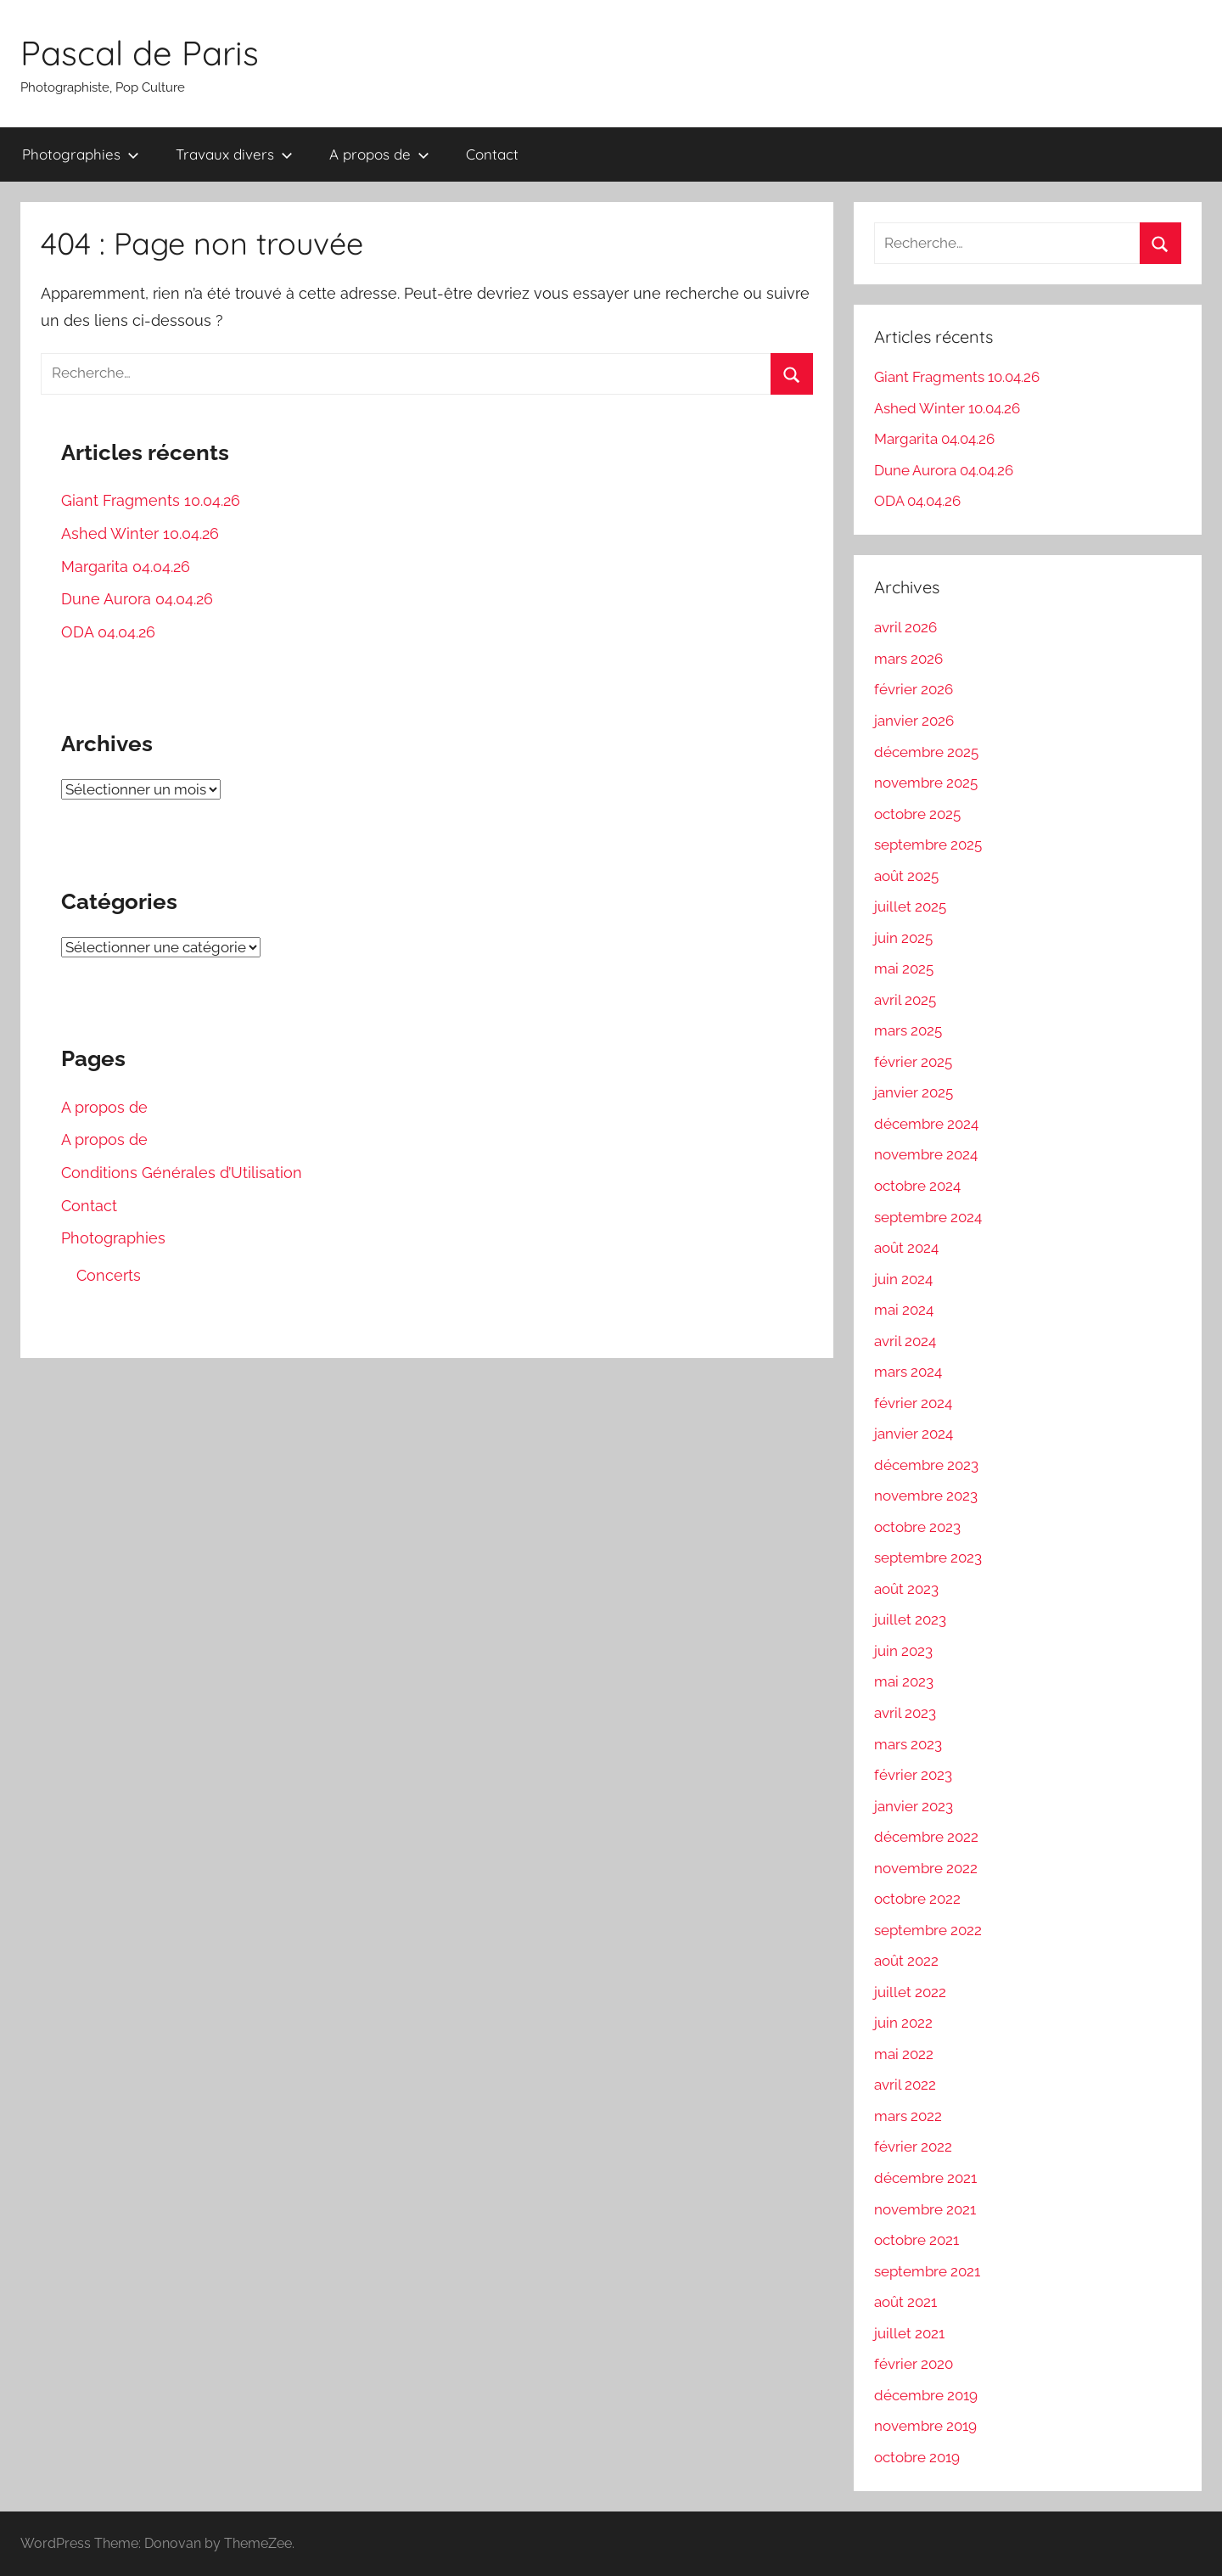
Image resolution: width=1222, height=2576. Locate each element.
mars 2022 (908, 2115)
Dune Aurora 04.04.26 (137, 599)
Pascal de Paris (139, 52)
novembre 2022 (926, 1868)
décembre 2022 (926, 1836)
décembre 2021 (925, 2177)
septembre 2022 (928, 1930)
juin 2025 (903, 937)
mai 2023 (903, 1681)
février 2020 (913, 2363)
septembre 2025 (928, 844)
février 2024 (913, 1403)
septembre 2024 (928, 1217)
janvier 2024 (913, 1433)
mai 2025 (903, 968)
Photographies (80, 154)
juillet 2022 (910, 1992)
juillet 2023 (910, 1619)
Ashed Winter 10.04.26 (140, 533)
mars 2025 (908, 1030)
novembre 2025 (926, 782)
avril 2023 (905, 1712)
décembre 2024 (926, 1123)
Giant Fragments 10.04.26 (150, 500)
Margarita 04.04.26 (125, 566)
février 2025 (913, 1061)
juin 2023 (903, 1650)
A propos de (379, 154)
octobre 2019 (917, 2457)
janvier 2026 (914, 720)
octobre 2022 (917, 1898)
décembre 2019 (926, 2395)
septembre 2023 (928, 1557)
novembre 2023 (926, 1495)
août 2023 (906, 1588)
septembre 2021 (927, 2271)
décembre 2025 (926, 752)
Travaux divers (234, 154)
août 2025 (906, 875)
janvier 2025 (913, 1092)
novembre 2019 (925, 2425)
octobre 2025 (917, 813)
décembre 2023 (926, 1464)
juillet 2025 (910, 906)
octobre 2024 (917, 1185)
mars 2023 (908, 1744)
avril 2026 (905, 627)
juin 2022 (903, 2022)
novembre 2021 (925, 2209)
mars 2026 (908, 658)
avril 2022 (905, 2084)
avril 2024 (905, 1341)
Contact (492, 154)
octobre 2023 (917, 1526)
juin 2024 (903, 1279)
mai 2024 (903, 1309)
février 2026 (913, 689)
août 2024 (906, 1247)
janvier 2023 (913, 1806)
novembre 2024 (926, 1154)
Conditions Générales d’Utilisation (181, 1172)
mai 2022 (903, 2054)
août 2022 (906, 1960)
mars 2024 (908, 1371)
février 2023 (913, 1774)
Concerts (108, 1275)
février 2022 (913, 2146)
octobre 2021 (916, 2239)
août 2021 (905, 2301)
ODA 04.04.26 (108, 632)
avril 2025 (905, 999)
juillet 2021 (909, 2333)
